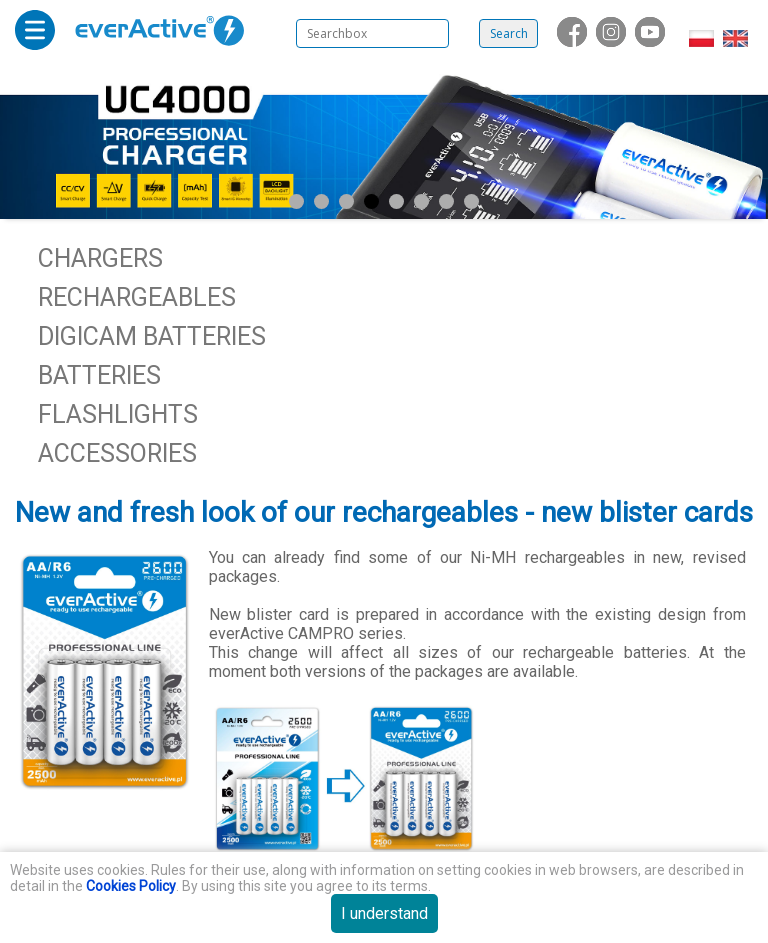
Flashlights (118, 414)
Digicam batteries (152, 336)
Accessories (117, 453)
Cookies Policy (131, 886)
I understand (384, 913)
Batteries (99, 375)
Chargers (100, 258)
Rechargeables (137, 297)
